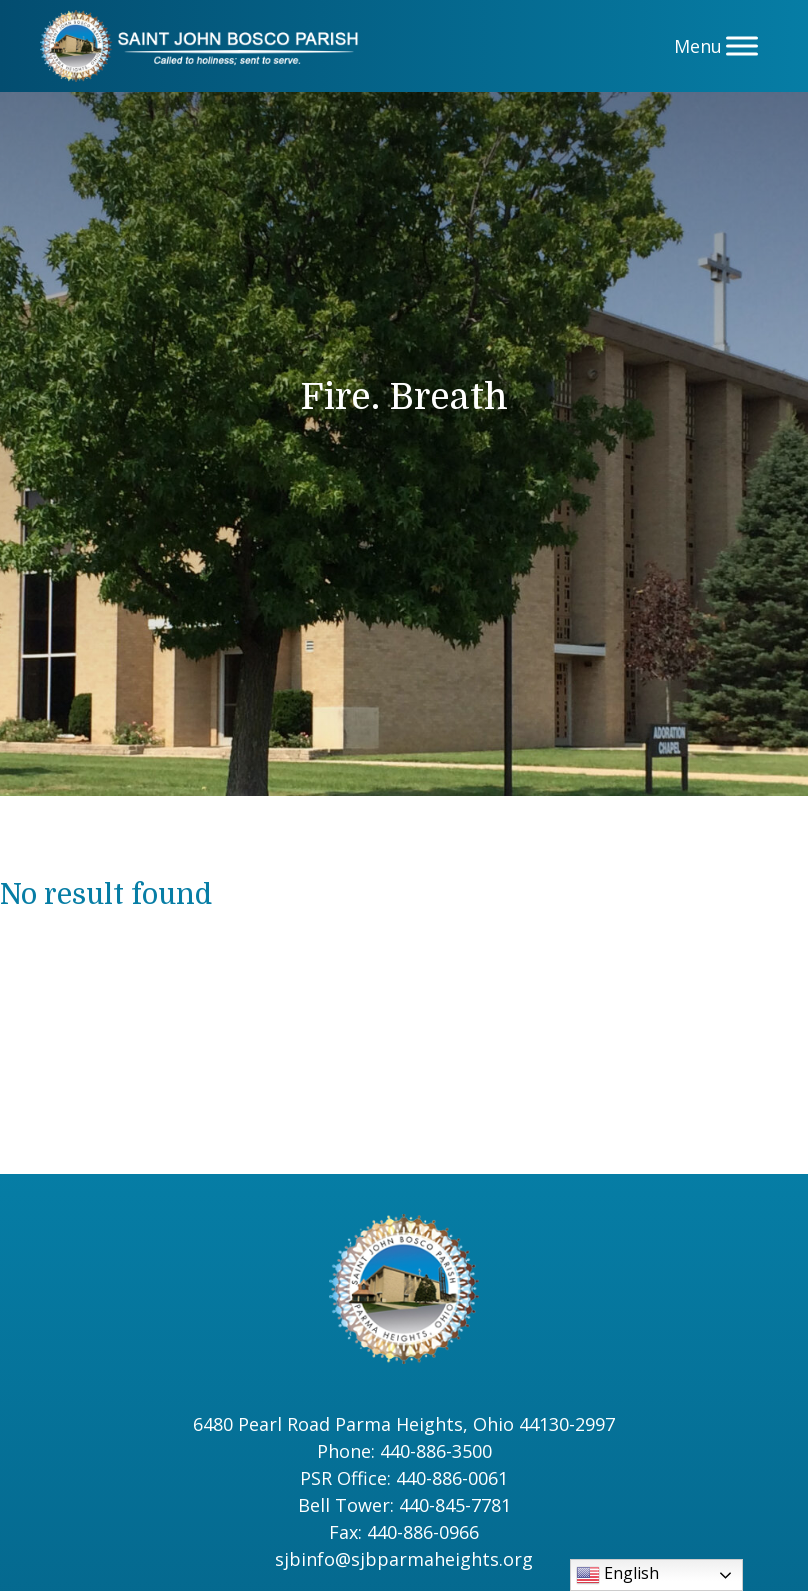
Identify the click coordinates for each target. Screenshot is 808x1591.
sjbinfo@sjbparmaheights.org (404, 1559)
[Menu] (742, 45)
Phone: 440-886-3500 (404, 1451)
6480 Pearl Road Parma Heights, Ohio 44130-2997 (404, 1424)
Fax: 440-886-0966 (404, 1532)
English (617, 1574)
